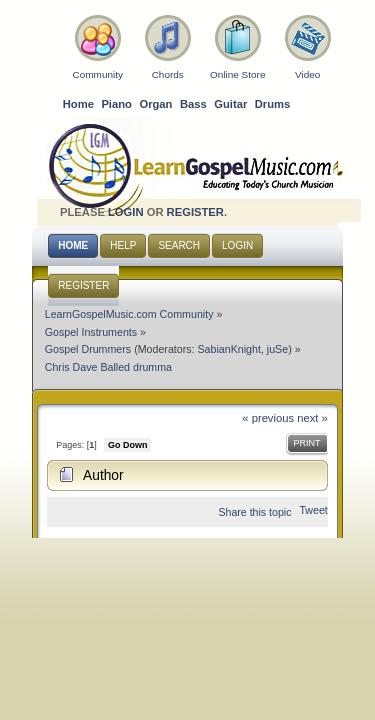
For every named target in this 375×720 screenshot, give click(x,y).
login (126, 212)
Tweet (313, 510)
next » (312, 418)
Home (78, 104)
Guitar (230, 104)
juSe (277, 349)
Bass (193, 104)
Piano (116, 104)
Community (98, 74)
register (195, 212)
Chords (168, 74)
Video (307, 74)
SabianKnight (229, 349)
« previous (268, 418)
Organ (155, 104)
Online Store (237, 74)
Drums (273, 104)
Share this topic (254, 512)
